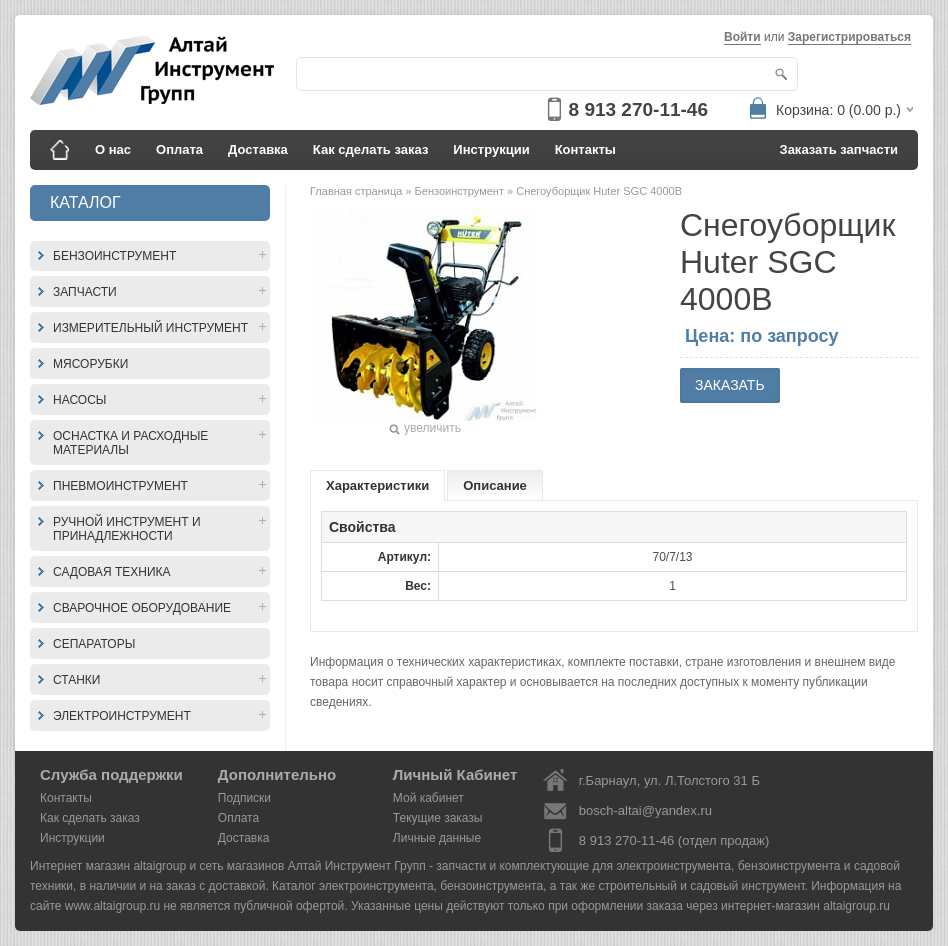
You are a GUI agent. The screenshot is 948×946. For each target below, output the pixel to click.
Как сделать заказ (371, 149)
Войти (742, 37)
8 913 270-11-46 (638, 109)
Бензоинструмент (114, 256)
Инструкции (491, 149)
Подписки (244, 798)
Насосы (79, 400)
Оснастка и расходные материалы (130, 443)
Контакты (585, 149)
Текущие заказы (438, 818)
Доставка (258, 149)
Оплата (179, 149)
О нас (113, 149)
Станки (76, 680)
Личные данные (437, 838)
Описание (495, 485)
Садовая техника (112, 572)
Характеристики (377, 485)
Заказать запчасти (839, 149)
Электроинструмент (122, 716)
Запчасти (85, 292)
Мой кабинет (428, 798)
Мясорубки (90, 364)
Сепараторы (94, 644)
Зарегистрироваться (849, 37)
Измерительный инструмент (150, 328)
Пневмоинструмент (120, 486)
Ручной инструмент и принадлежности (127, 529)
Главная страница (357, 191)
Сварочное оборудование (142, 608)
